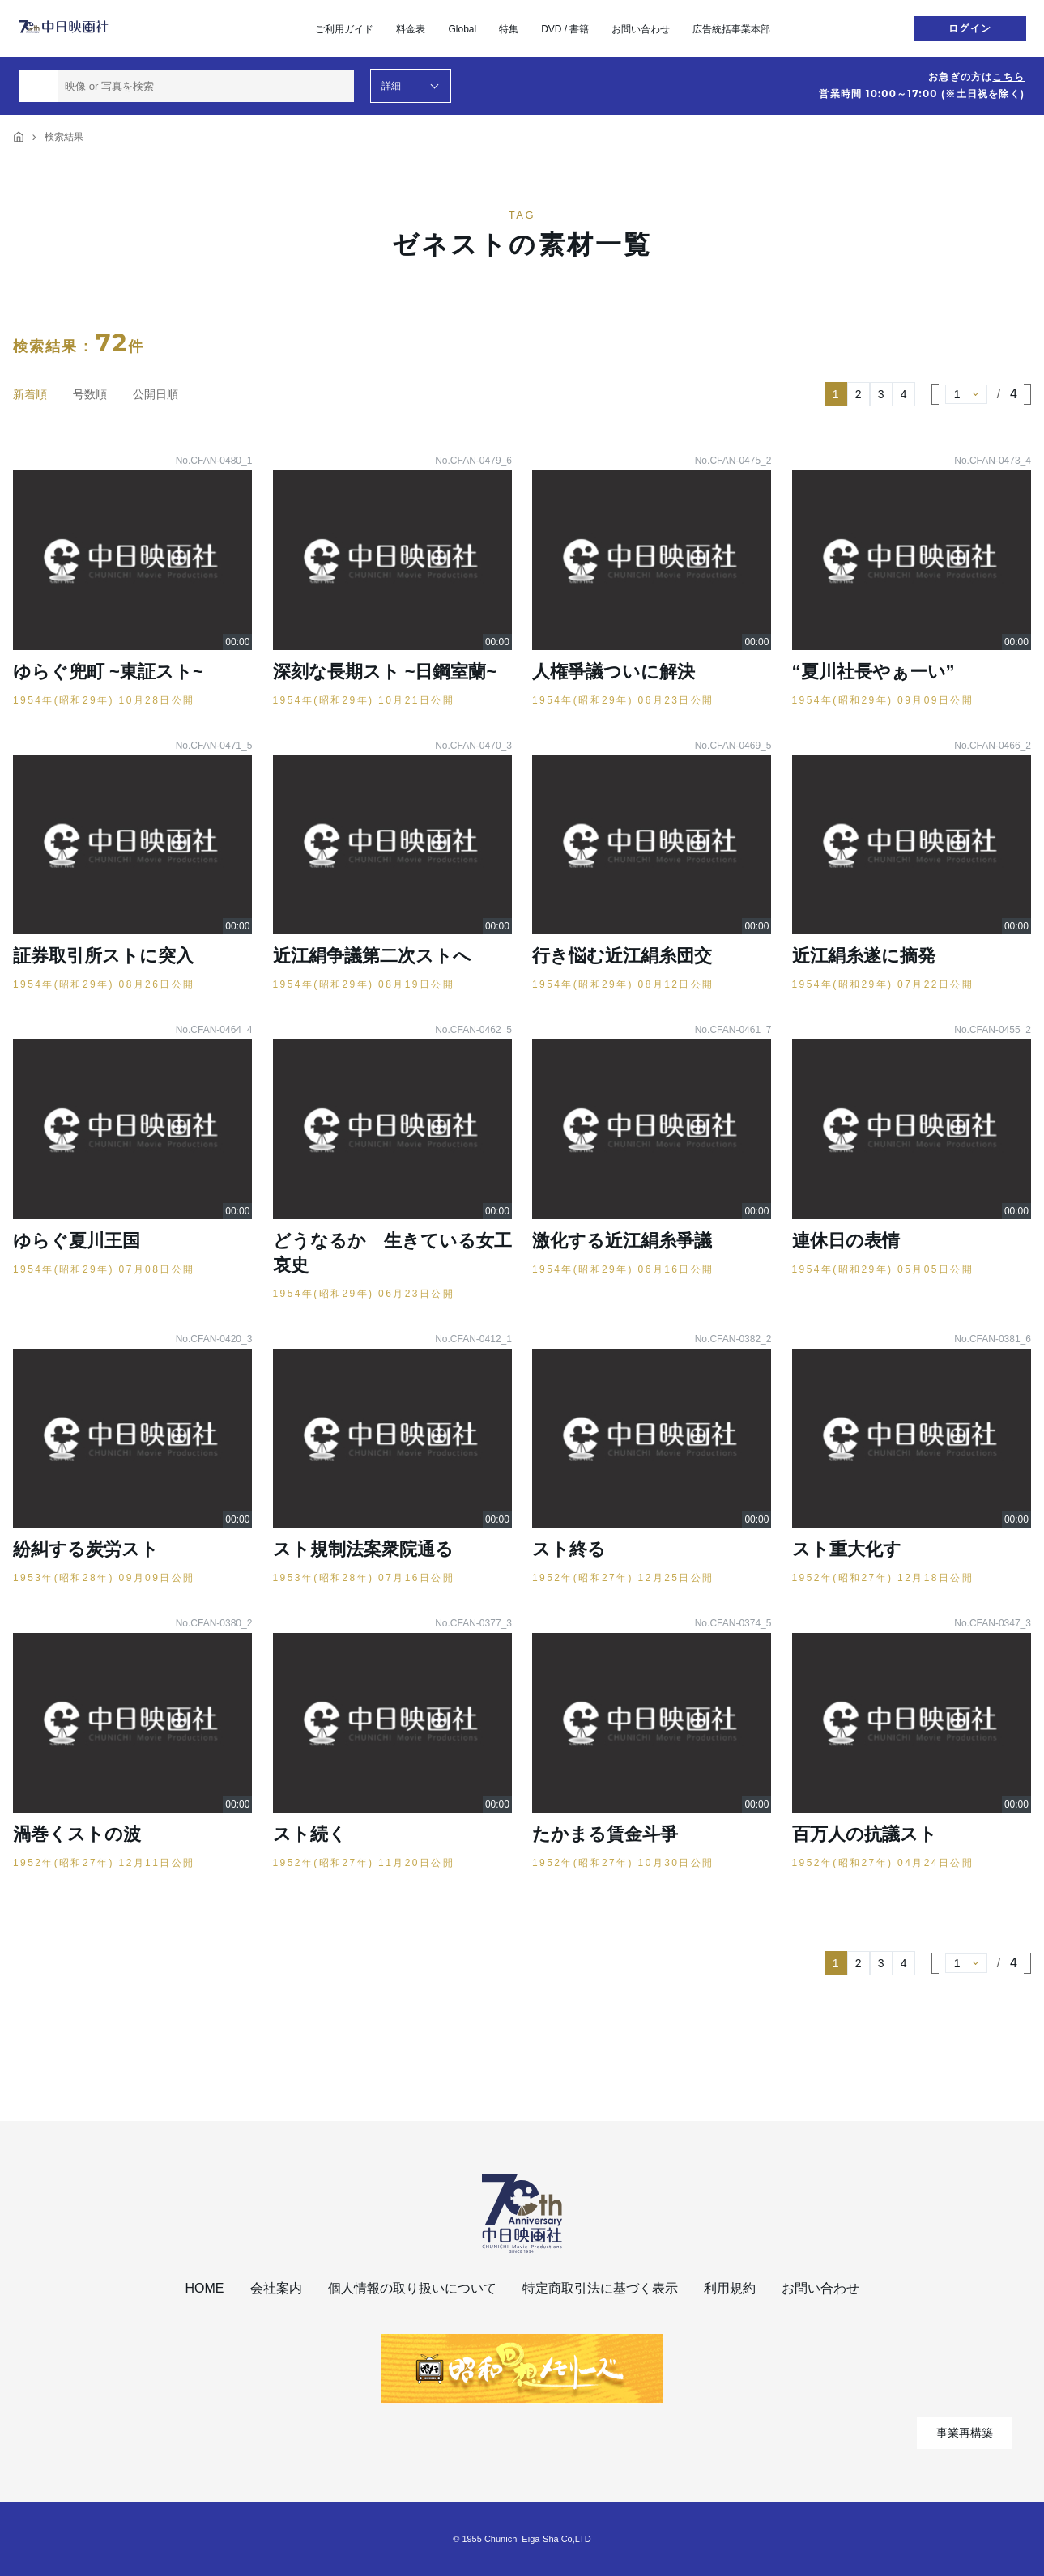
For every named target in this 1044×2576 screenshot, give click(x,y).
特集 (508, 29)
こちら (1008, 77)
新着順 (30, 394)
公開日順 (155, 394)
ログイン (969, 28)
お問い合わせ (640, 29)
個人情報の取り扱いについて (412, 2288)
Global (462, 29)
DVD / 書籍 (565, 29)
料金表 (410, 29)
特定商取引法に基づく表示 (600, 2288)
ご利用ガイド (344, 29)
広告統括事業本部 (731, 29)
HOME (204, 2288)
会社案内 (276, 2288)
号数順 (90, 394)
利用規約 (730, 2288)
